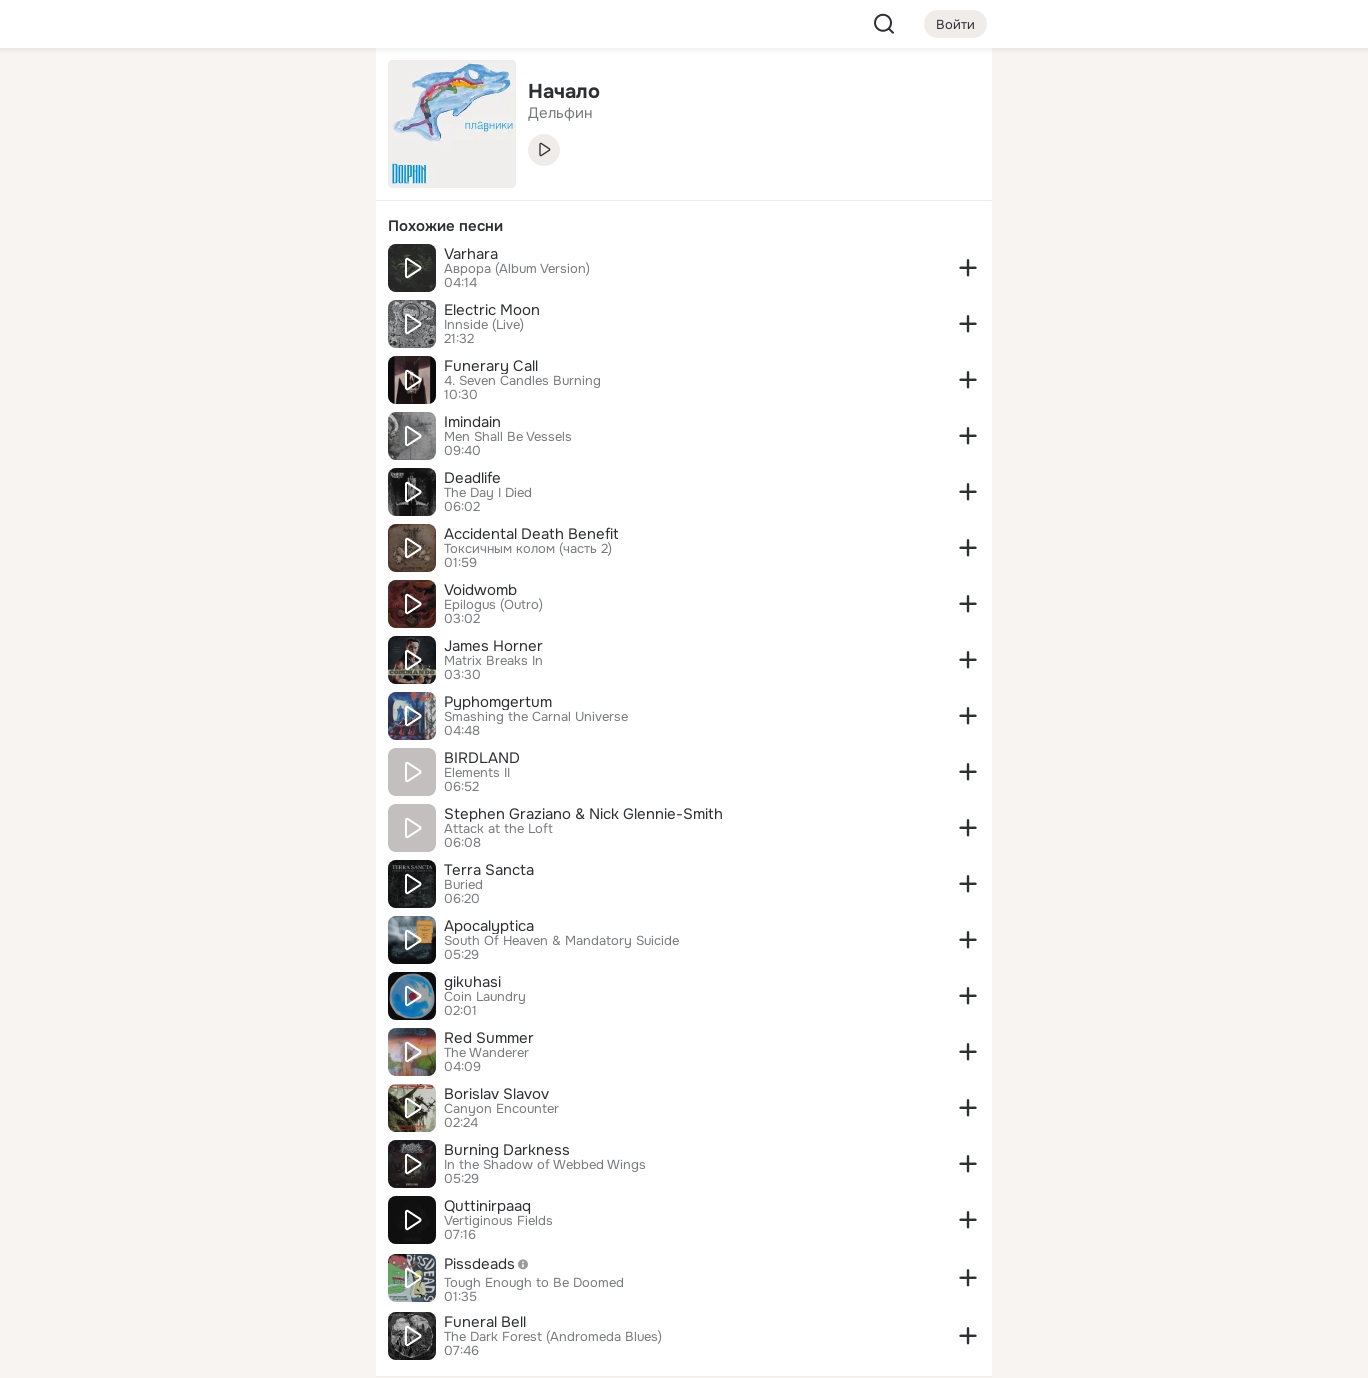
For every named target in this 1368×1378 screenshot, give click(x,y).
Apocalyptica (489, 926)
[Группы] (316, 96)
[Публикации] (140, 184)
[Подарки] (140, 272)
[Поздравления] (228, 272)
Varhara (471, 254)
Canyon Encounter (501, 1109)
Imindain (472, 422)
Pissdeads (491, 1264)
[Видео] (316, 184)
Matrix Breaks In (493, 661)
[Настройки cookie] (228, 1351)
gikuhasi (472, 982)
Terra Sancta (489, 870)
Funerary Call (491, 366)
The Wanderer (486, 1053)
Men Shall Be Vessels (508, 437)
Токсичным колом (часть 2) (528, 549)
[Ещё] (228, 1223)
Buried (463, 885)
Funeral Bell (485, 1322)
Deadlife (472, 478)
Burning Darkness (507, 1150)
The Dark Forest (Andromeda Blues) (553, 1337)
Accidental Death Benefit (531, 534)
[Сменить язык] (228, 1266)
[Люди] (228, 184)
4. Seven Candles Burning (522, 381)
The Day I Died (488, 493)
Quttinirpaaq (487, 1206)
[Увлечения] (228, 96)
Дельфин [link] (560, 113)
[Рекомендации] (228, 360)
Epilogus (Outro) (493, 605)
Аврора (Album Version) (517, 269)
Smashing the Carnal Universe (536, 717)
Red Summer (489, 1038)
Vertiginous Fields (498, 1221)
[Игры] (316, 272)
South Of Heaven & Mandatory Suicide (561, 941)
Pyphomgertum (498, 702)
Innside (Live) (484, 325)
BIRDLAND (482, 758)
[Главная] (140, 96)
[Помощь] (140, 360)
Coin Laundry (485, 997)
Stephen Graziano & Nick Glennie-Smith (583, 814)
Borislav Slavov (496, 1094)
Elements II (477, 773)
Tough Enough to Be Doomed (534, 1283)
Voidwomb (480, 590)
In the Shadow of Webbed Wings (545, 1165)
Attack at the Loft (498, 829)
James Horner (493, 646)
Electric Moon (492, 310)
